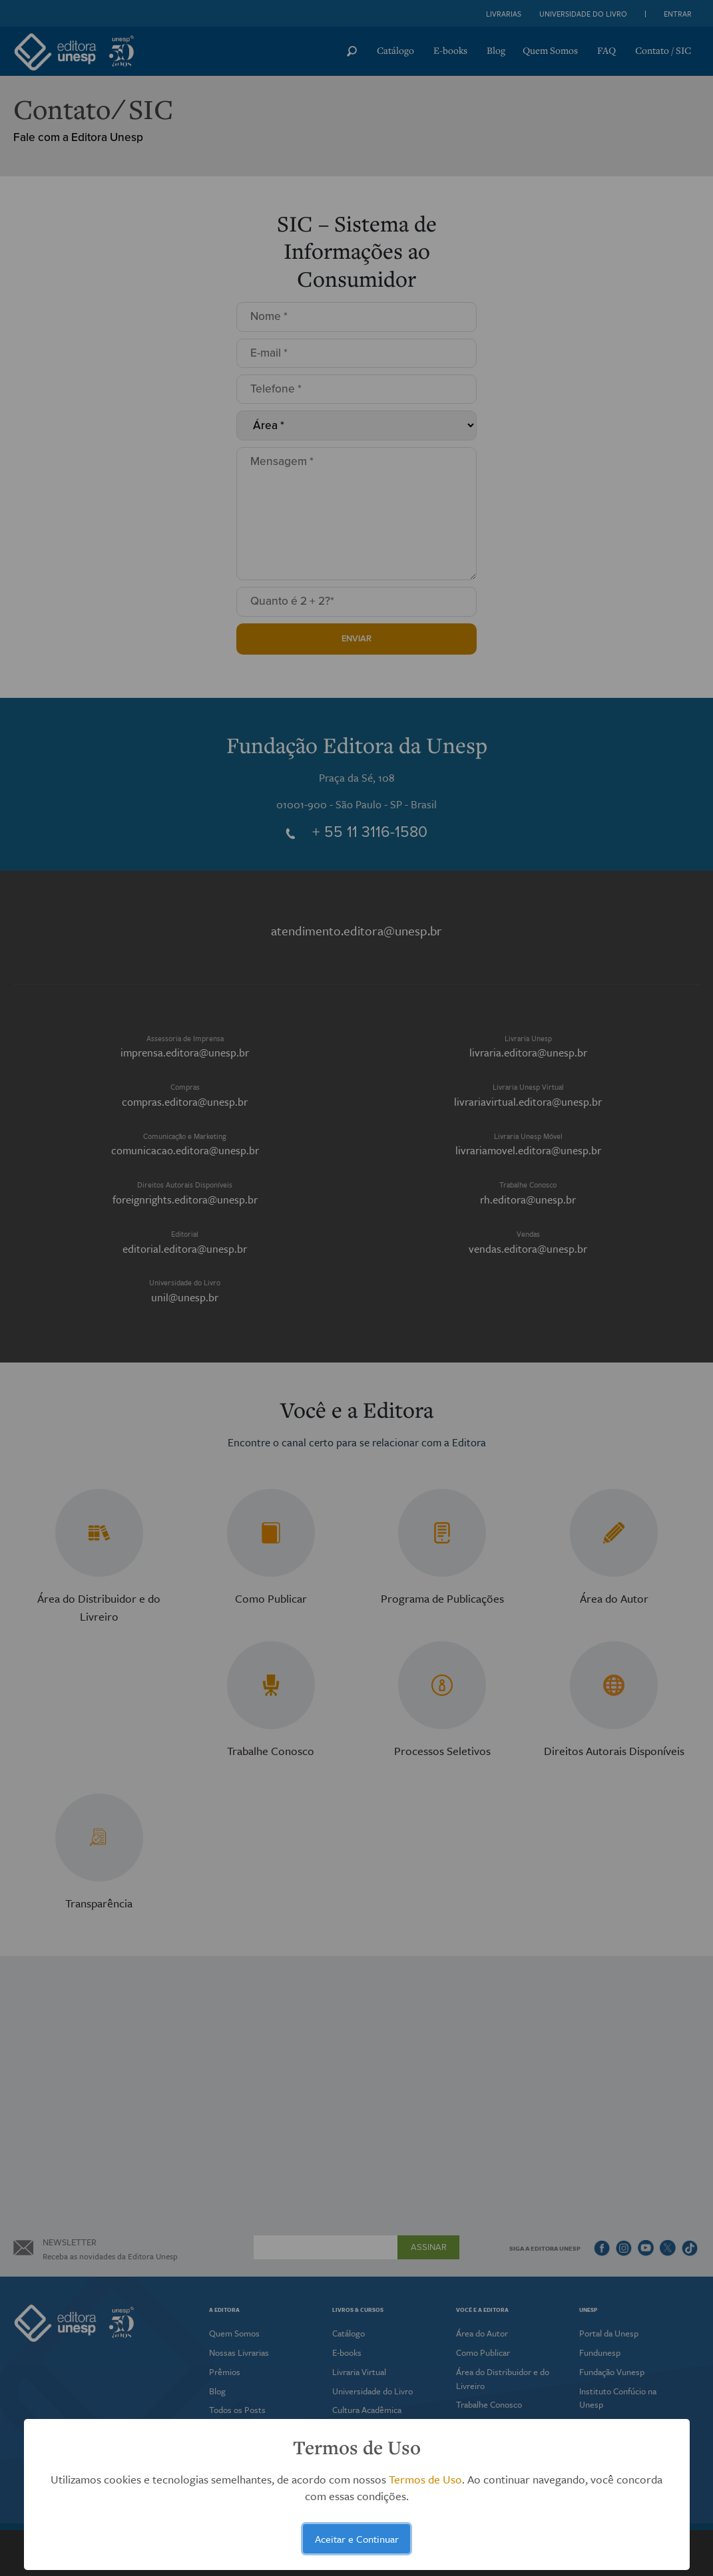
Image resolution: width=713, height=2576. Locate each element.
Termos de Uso (425, 2479)
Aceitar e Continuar (357, 2538)
